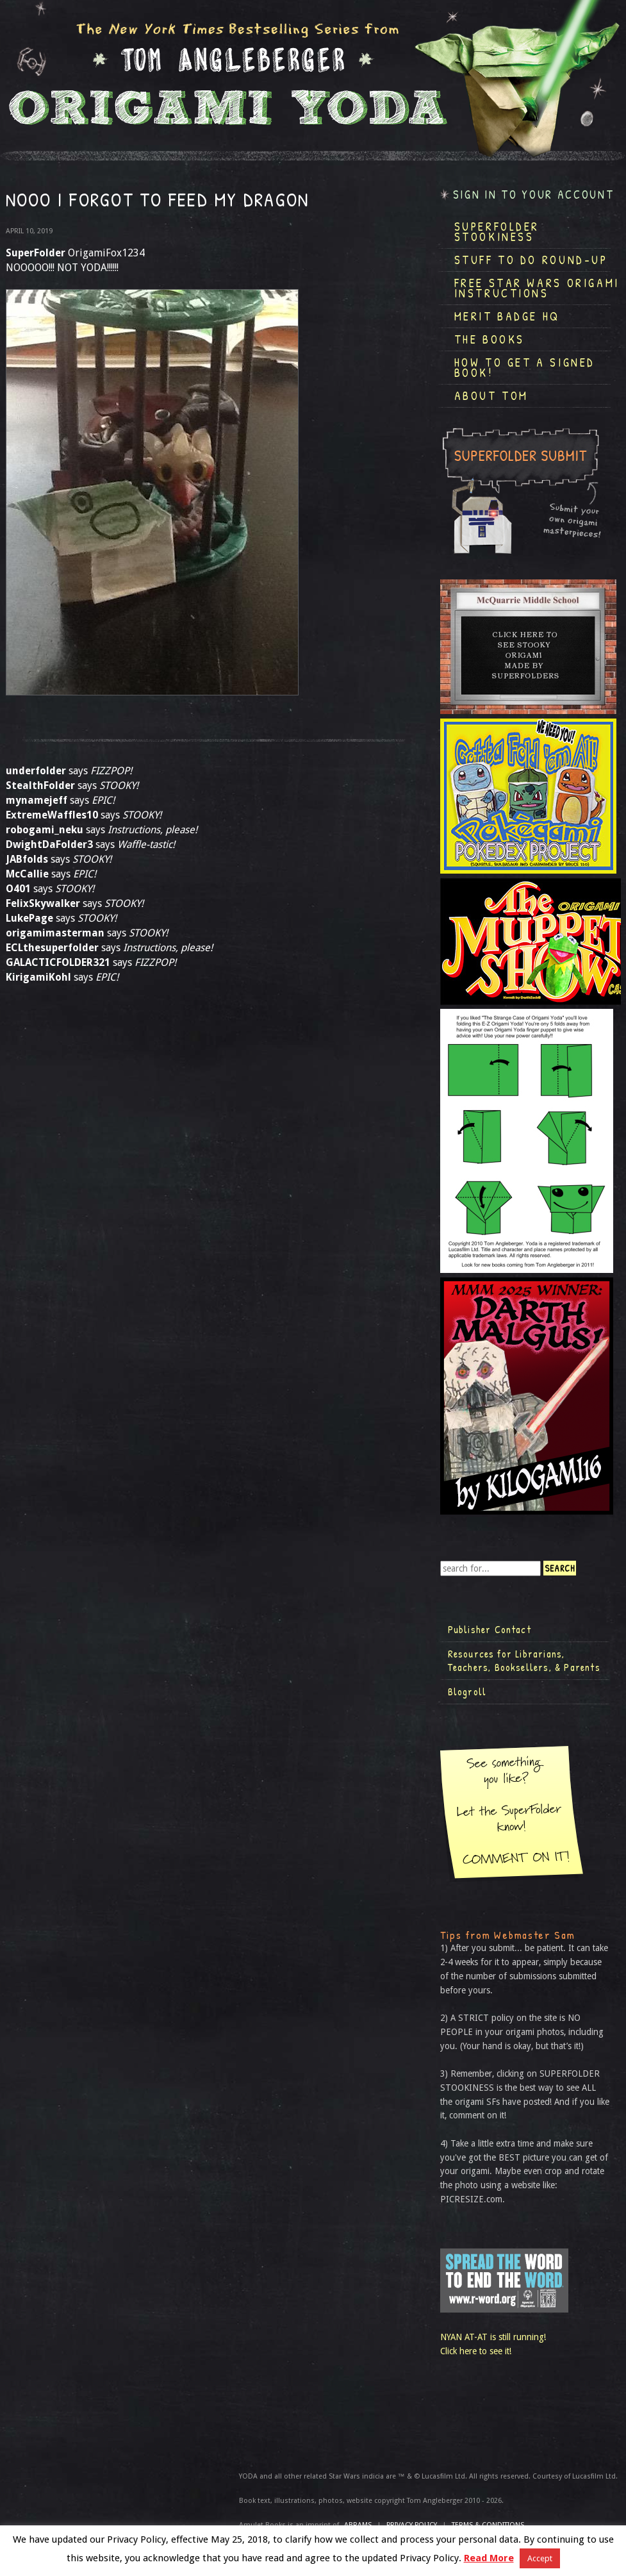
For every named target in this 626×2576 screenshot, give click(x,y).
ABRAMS (358, 2525)
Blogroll (467, 1691)
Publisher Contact (489, 1629)
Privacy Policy (411, 2525)
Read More (489, 2558)
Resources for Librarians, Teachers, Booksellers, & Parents (524, 1661)
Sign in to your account (533, 195)
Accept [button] (539, 2558)
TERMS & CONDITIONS (488, 2525)
